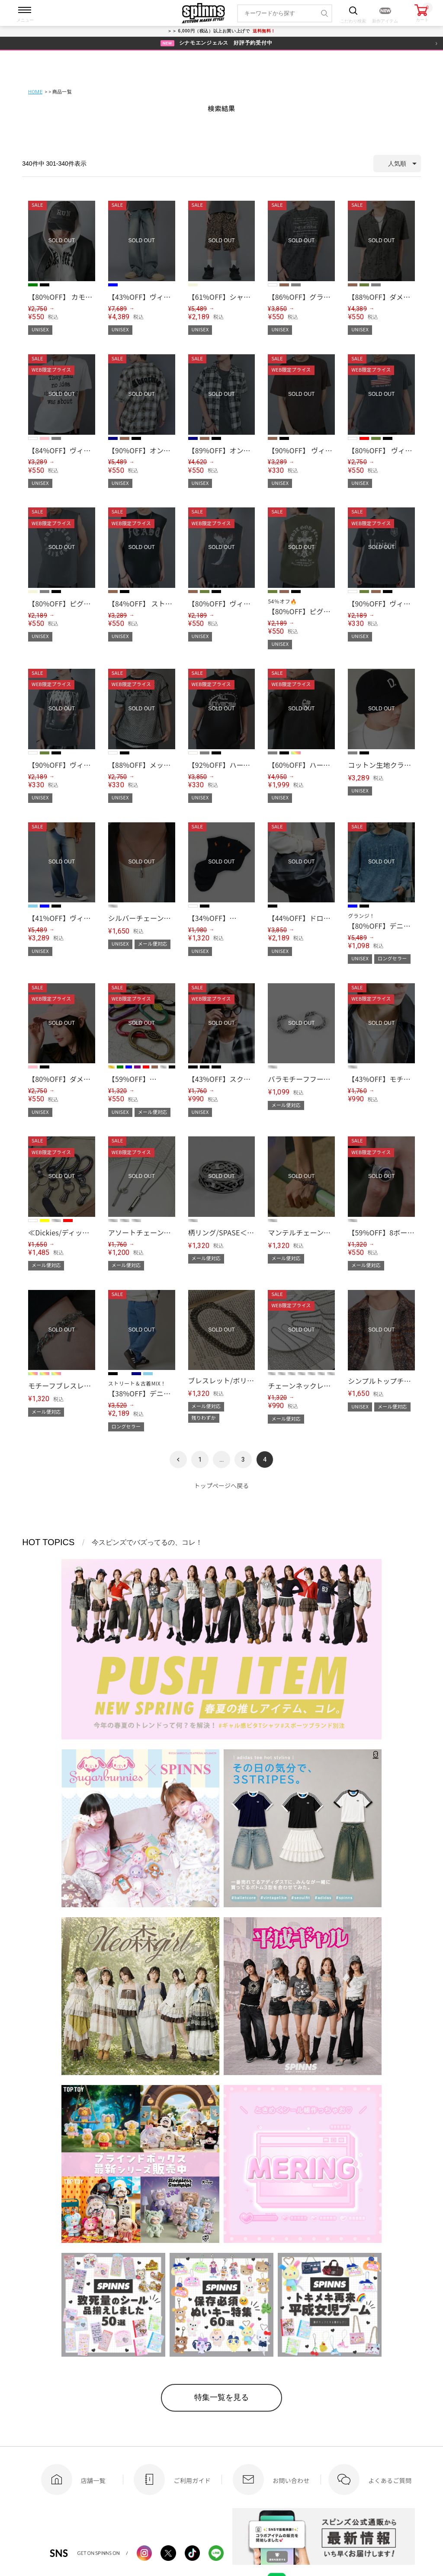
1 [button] (200, 1459)
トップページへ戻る (221, 1485)
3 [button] (243, 1459)
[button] (178, 1459)
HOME (35, 92)
